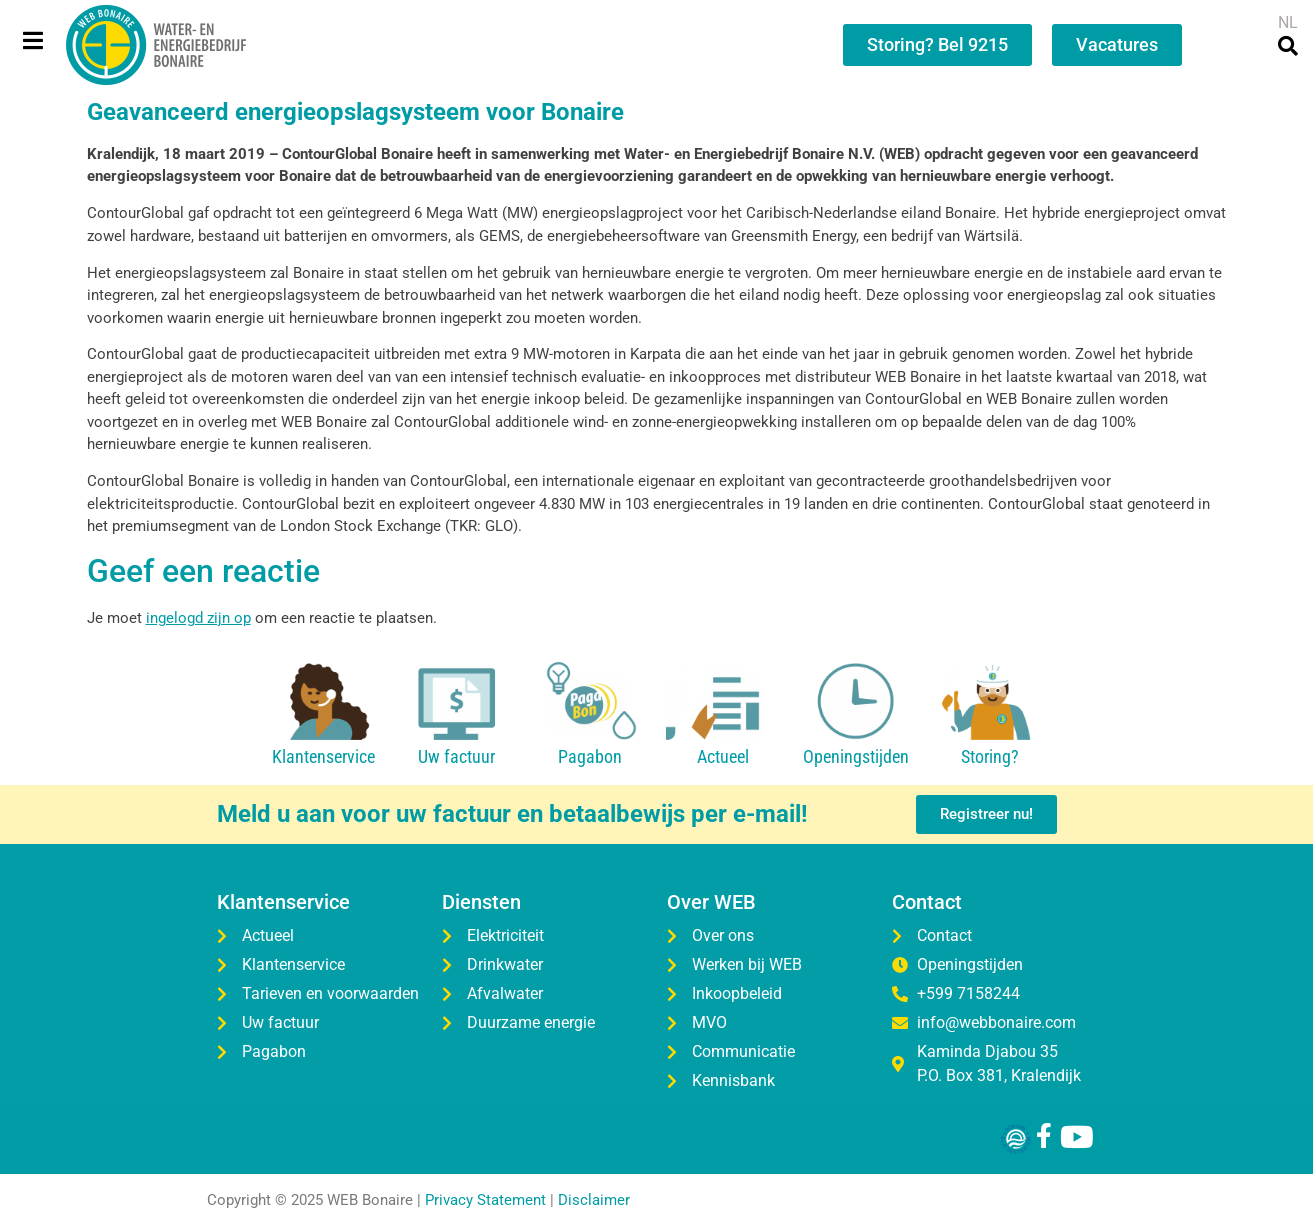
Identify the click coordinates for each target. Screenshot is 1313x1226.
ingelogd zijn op (198, 618)
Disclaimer (594, 1200)
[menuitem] (1288, 23)
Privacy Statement (485, 1200)
